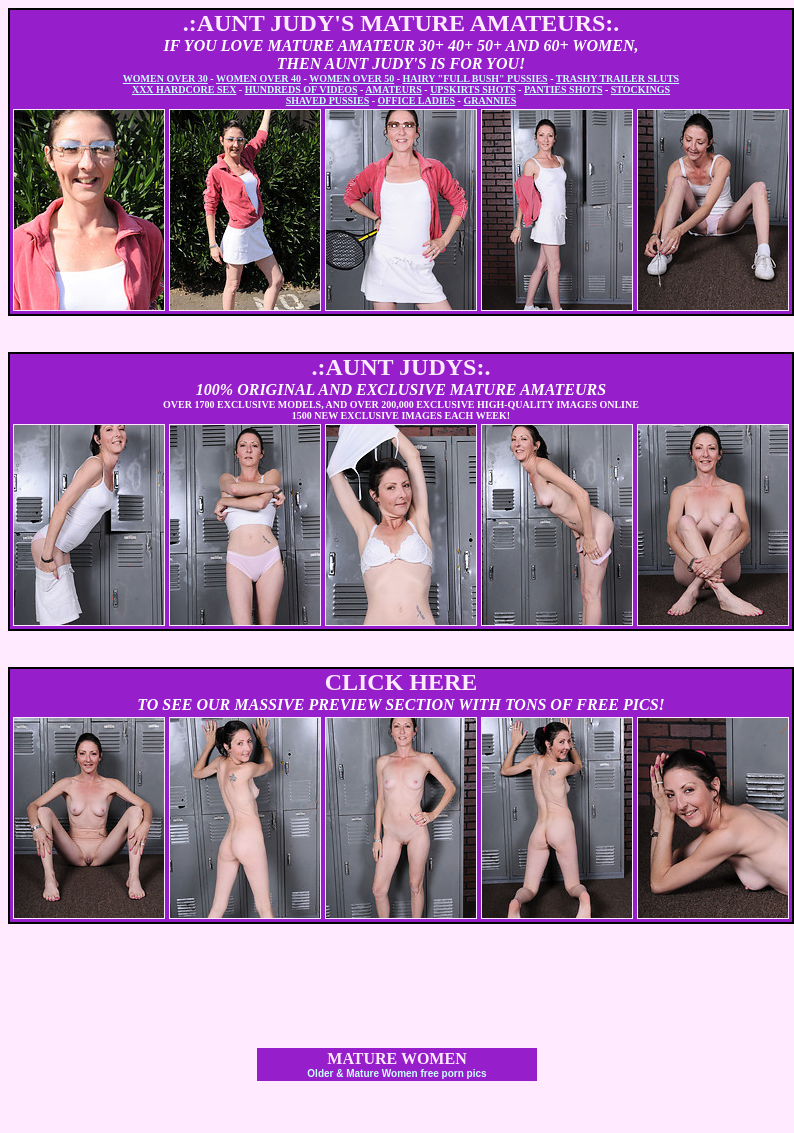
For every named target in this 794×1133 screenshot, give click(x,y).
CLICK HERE (401, 682)
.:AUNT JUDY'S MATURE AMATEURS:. (401, 23)
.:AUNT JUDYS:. (401, 367)
